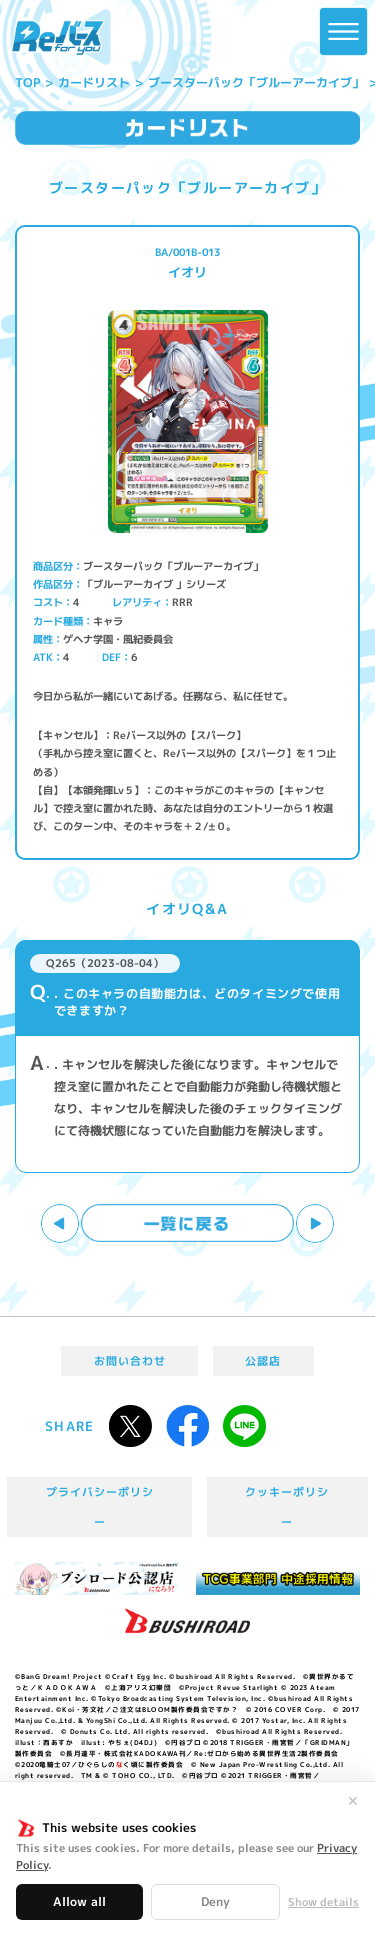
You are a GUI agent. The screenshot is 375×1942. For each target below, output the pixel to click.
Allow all (79, 1901)
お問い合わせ (130, 1361)
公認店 (263, 1361)
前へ (60, 1223)
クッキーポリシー (287, 1507)
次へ (315, 1223)
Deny (215, 1901)
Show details (323, 1902)
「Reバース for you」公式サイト (58, 38)
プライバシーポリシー (100, 1507)
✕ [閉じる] (353, 1801)
